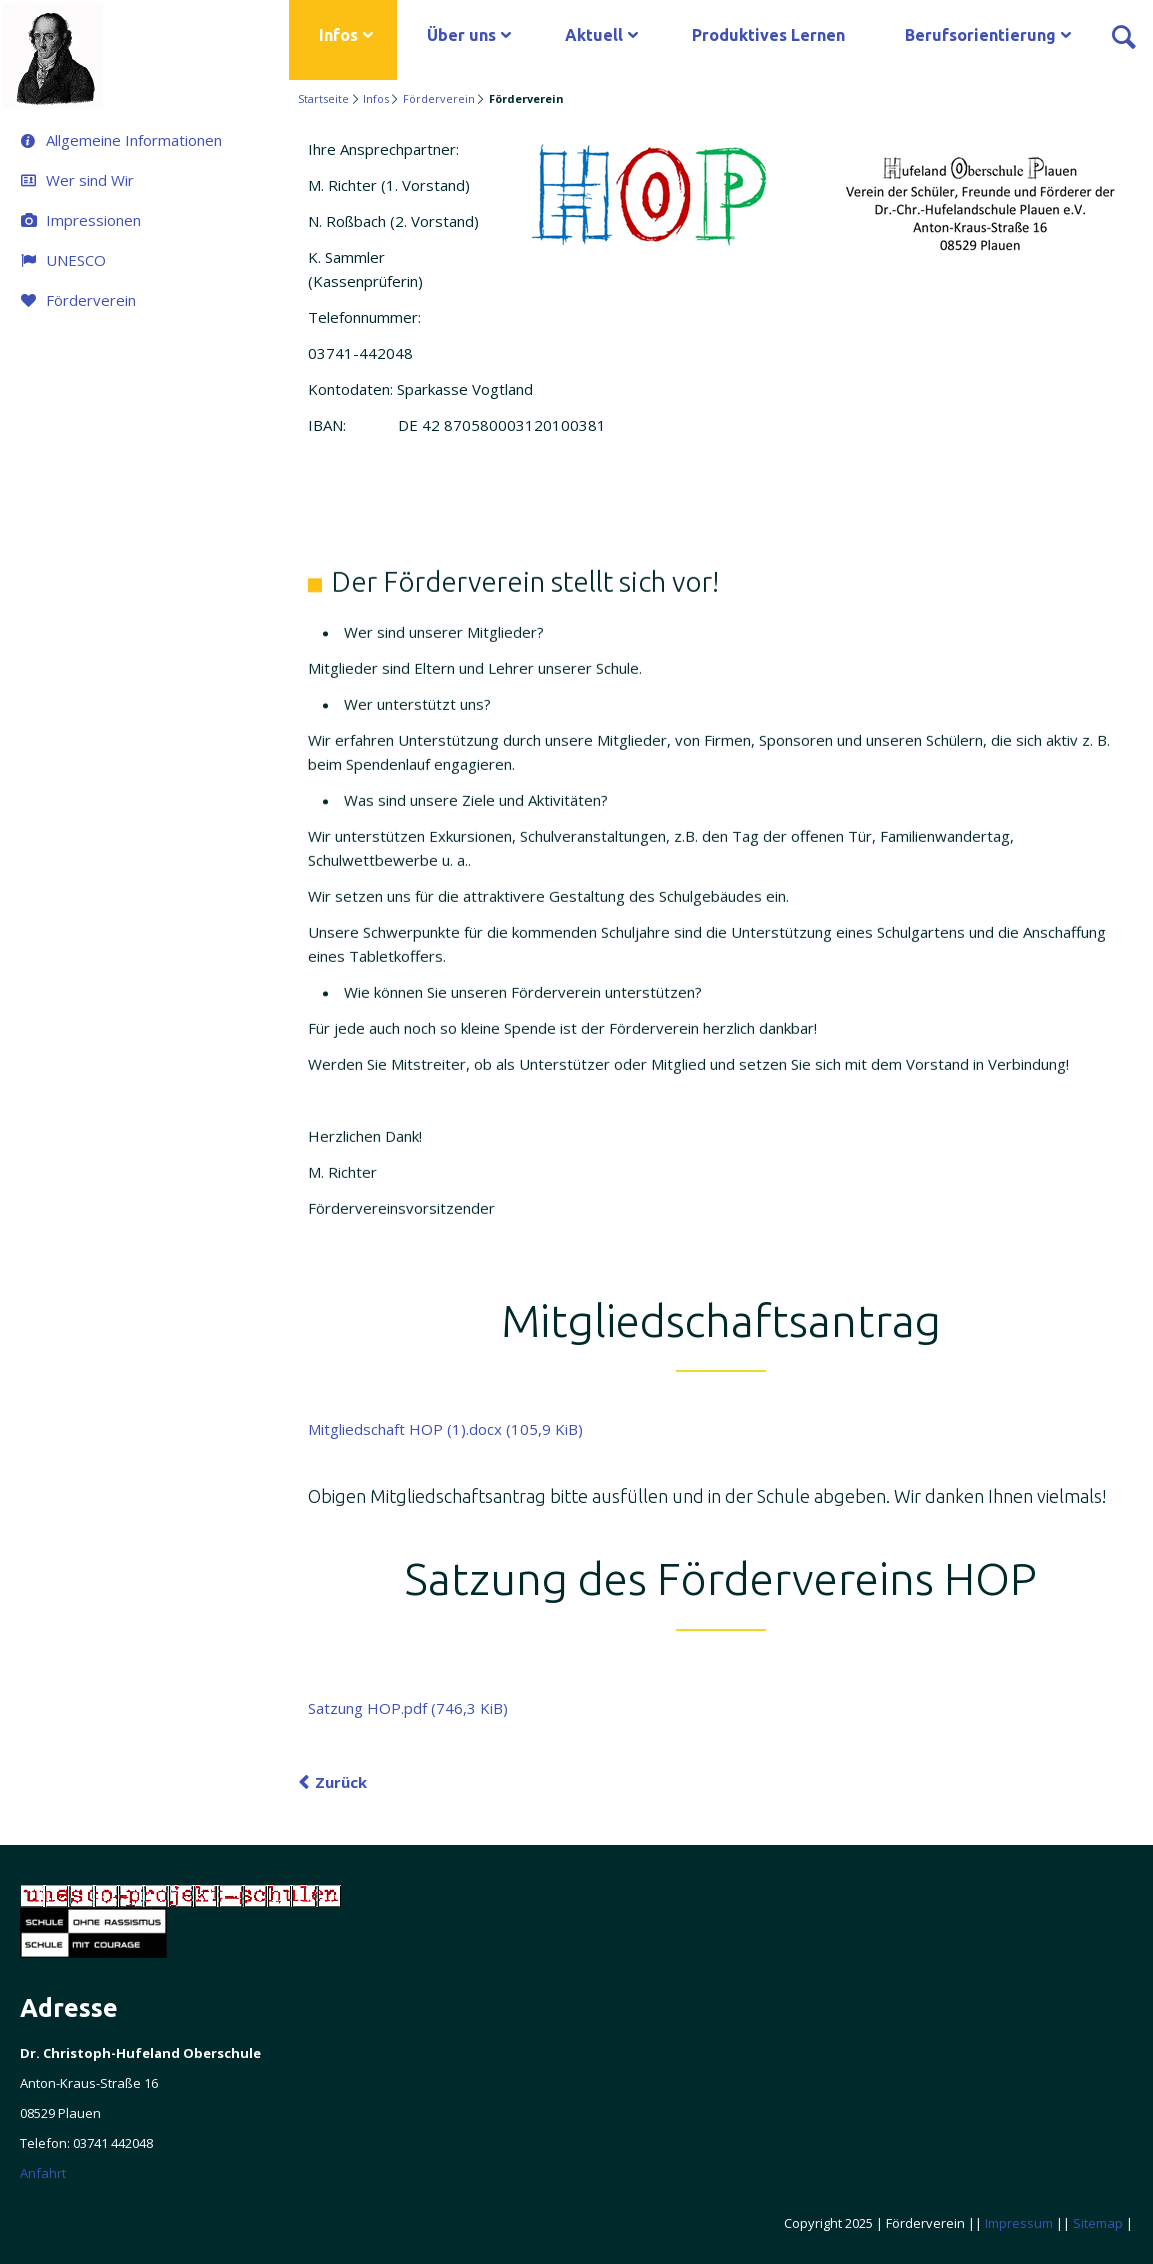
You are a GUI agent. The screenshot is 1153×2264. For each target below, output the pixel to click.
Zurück (341, 1782)
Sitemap (1098, 2223)
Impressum (1019, 2223)
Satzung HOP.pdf (408, 1708)
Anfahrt (43, 2173)
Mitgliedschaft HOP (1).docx (445, 1429)
